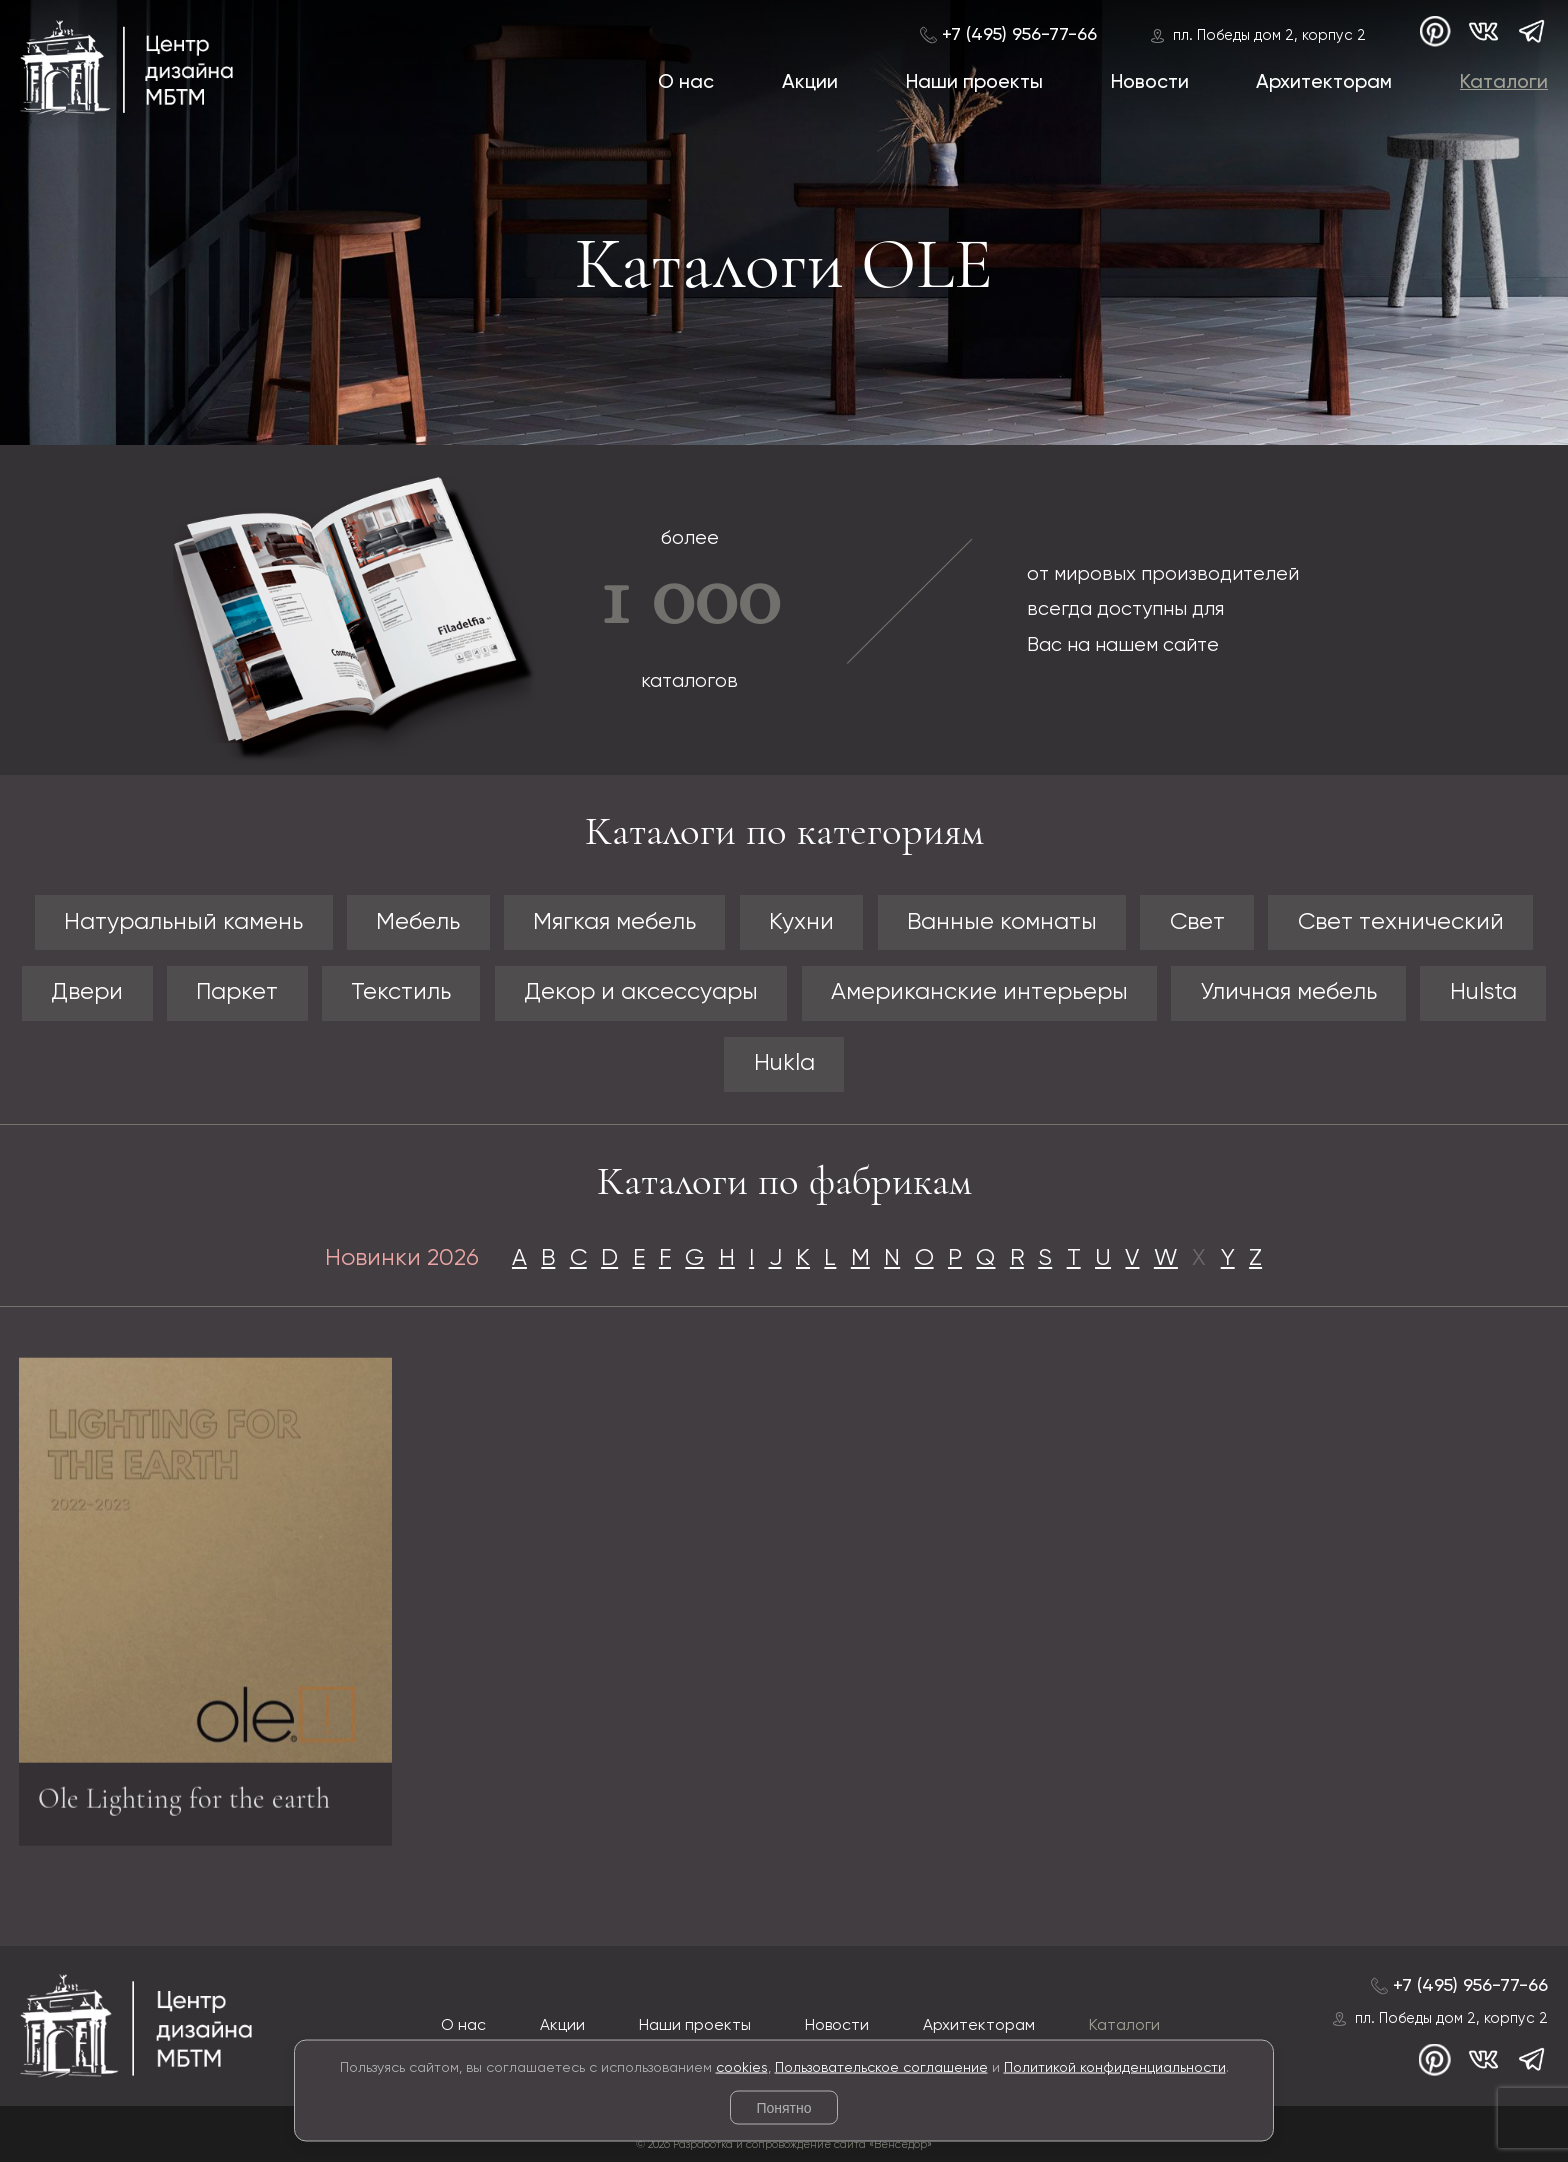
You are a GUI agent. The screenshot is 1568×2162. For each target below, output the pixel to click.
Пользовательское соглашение (881, 2067)
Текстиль (401, 992)
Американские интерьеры (979, 992)
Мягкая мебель (614, 922)
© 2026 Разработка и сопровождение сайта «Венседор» (784, 2144)
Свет (1197, 922)
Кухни (801, 922)
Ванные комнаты (1002, 922)
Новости (1150, 82)
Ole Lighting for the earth (184, 1805)
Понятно (783, 2108)
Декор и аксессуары (641, 992)
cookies (742, 2067)
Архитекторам (1324, 82)
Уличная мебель (1289, 992)
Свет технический (1401, 922)
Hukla (784, 1063)
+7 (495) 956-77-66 (1019, 35)
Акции (810, 82)
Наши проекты (974, 82)
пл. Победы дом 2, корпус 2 (1269, 36)
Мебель (418, 922)
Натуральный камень (183, 922)
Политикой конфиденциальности (1115, 2067)
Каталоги (1504, 82)
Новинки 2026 (402, 1258)
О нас (686, 82)
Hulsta (1483, 992)
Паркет (237, 992)
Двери (87, 992)
